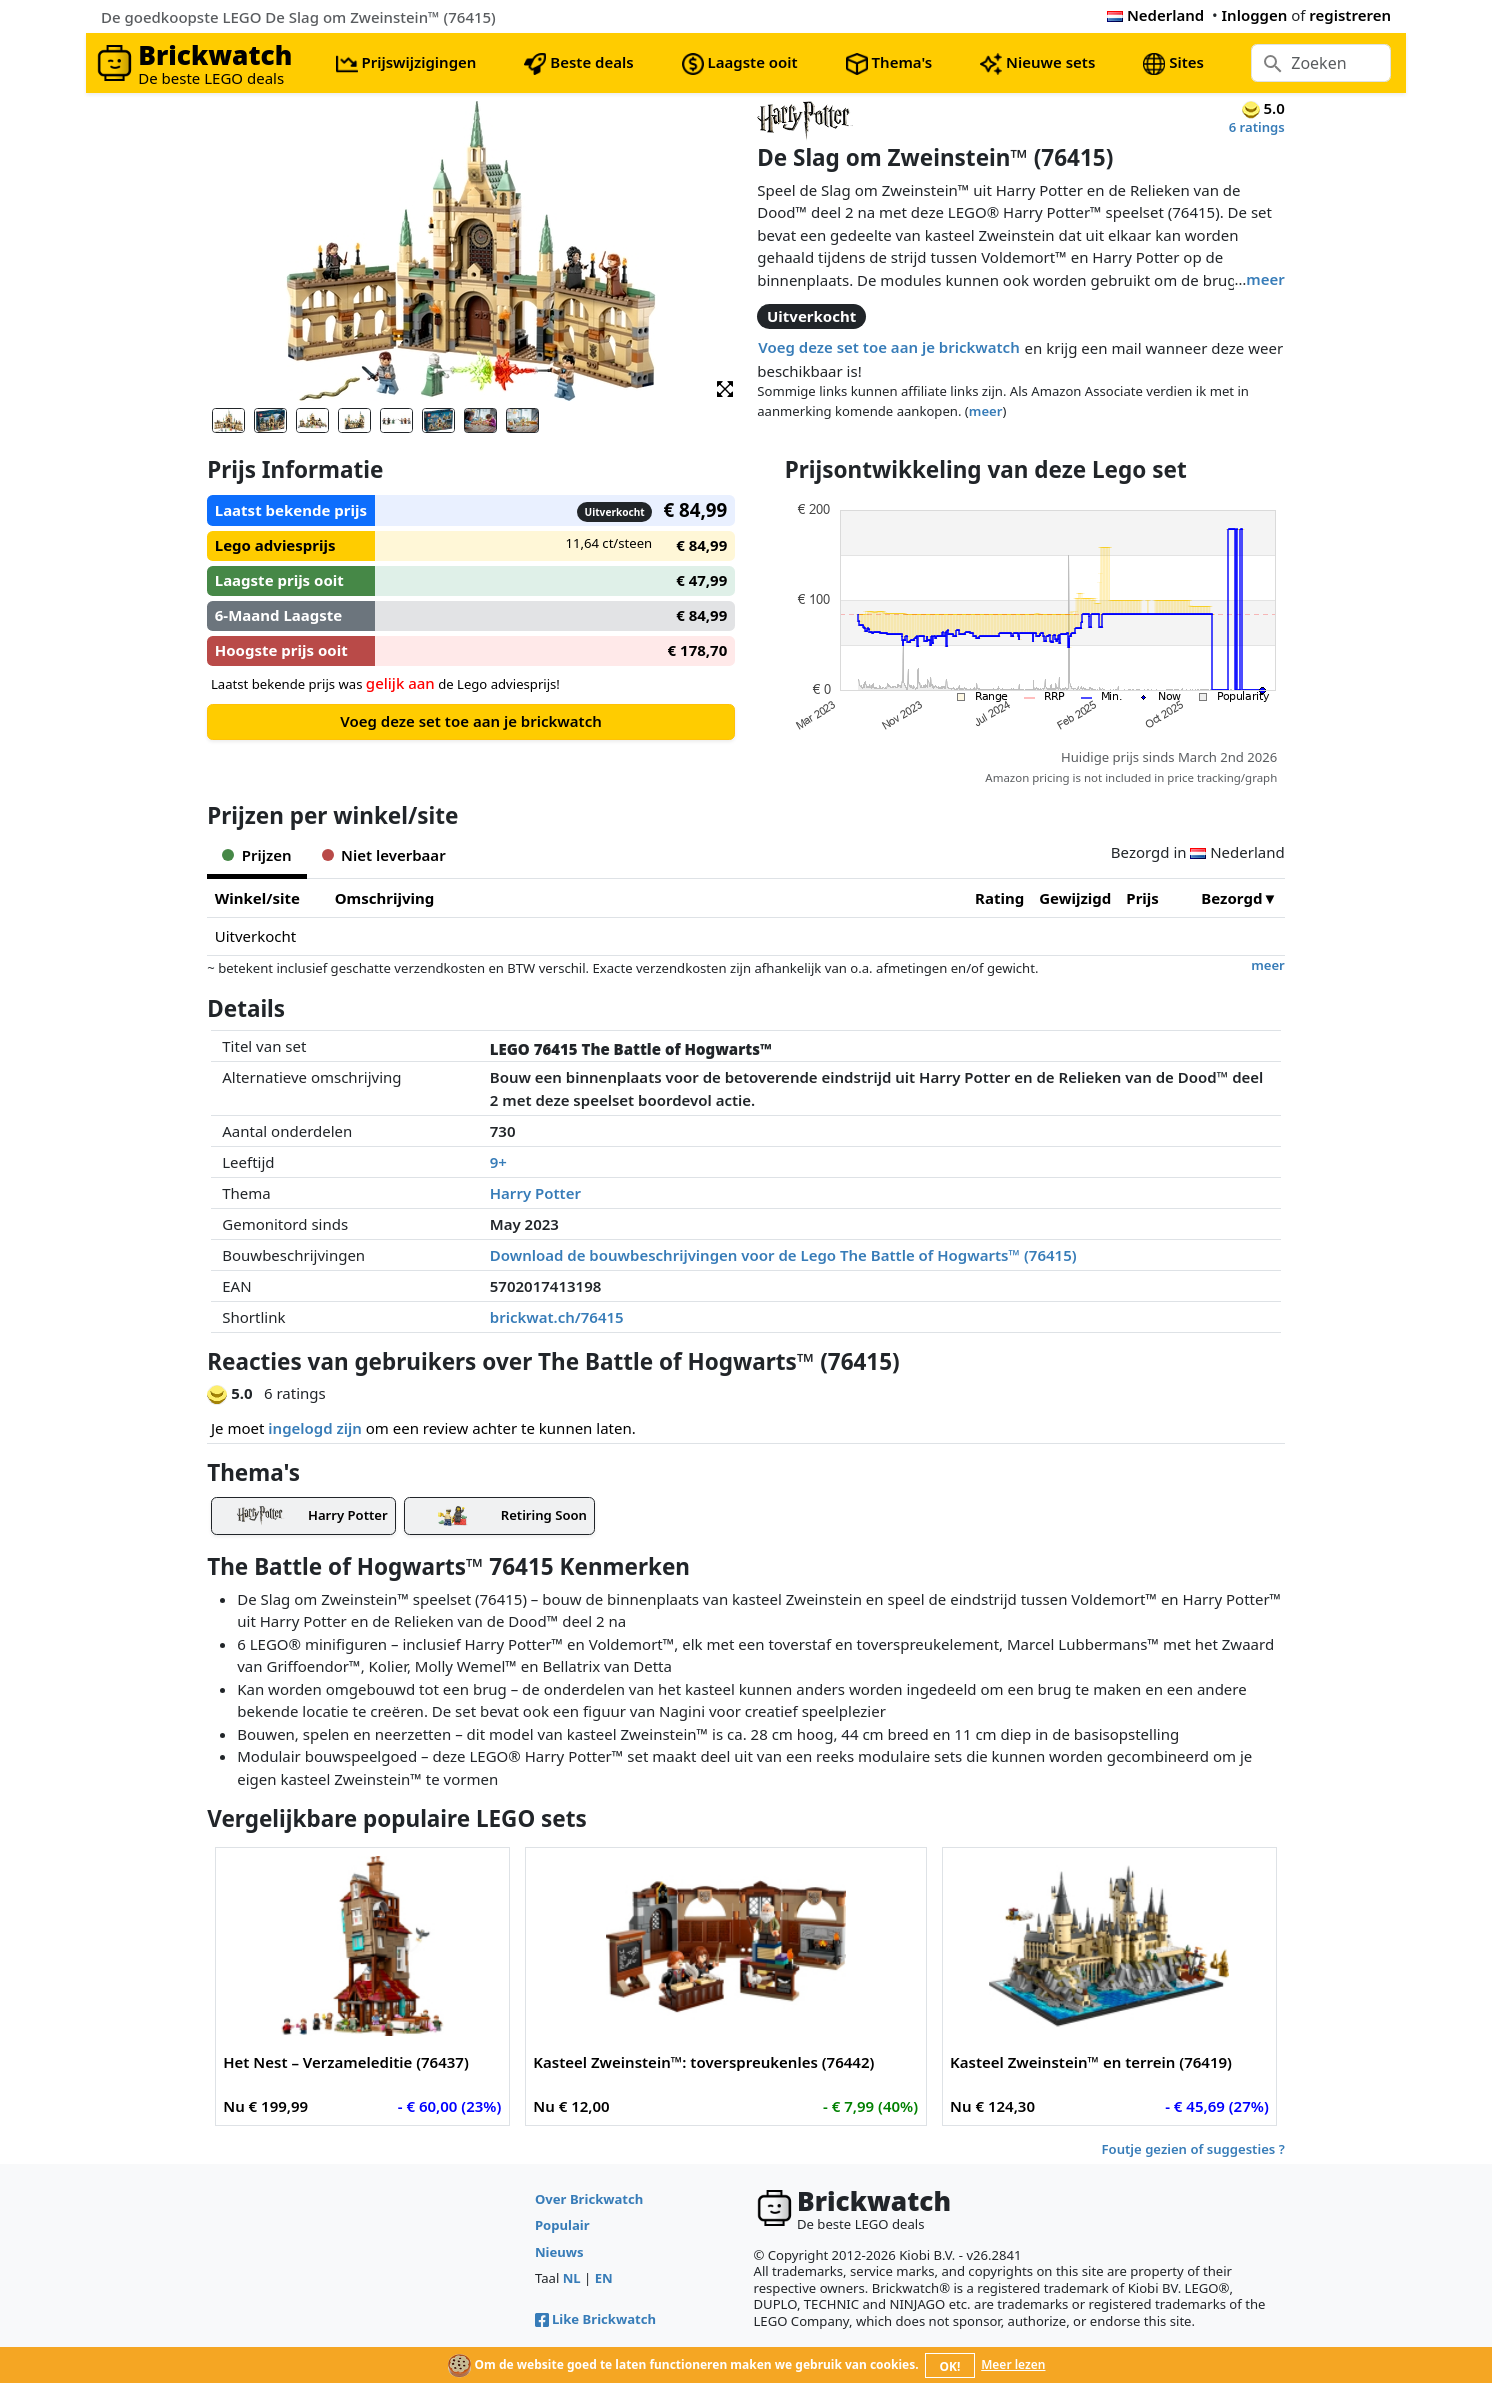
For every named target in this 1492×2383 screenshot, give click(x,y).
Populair (562, 2225)
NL (572, 2278)
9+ (498, 1162)
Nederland (1155, 15)
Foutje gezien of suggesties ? (1193, 2149)
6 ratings (1257, 127)
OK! (950, 2366)
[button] (725, 387)
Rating (999, 898)
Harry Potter (535, 1193)
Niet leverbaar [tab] (384, 855)
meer (1265, 279)
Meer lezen (1013, 2364)
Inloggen (1255, 15)
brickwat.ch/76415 (557, 1317)
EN (604, 2278)
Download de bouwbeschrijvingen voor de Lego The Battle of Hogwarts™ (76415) (783, 1255)
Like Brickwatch (595, 2319)
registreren (1350, 15)
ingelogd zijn (314, 1428)
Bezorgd (1231, 898)
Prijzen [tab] (256, 855)
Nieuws (559, 2252)
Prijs (1142, 898)
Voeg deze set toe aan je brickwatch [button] (888, 347)
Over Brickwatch (589, 2199)
